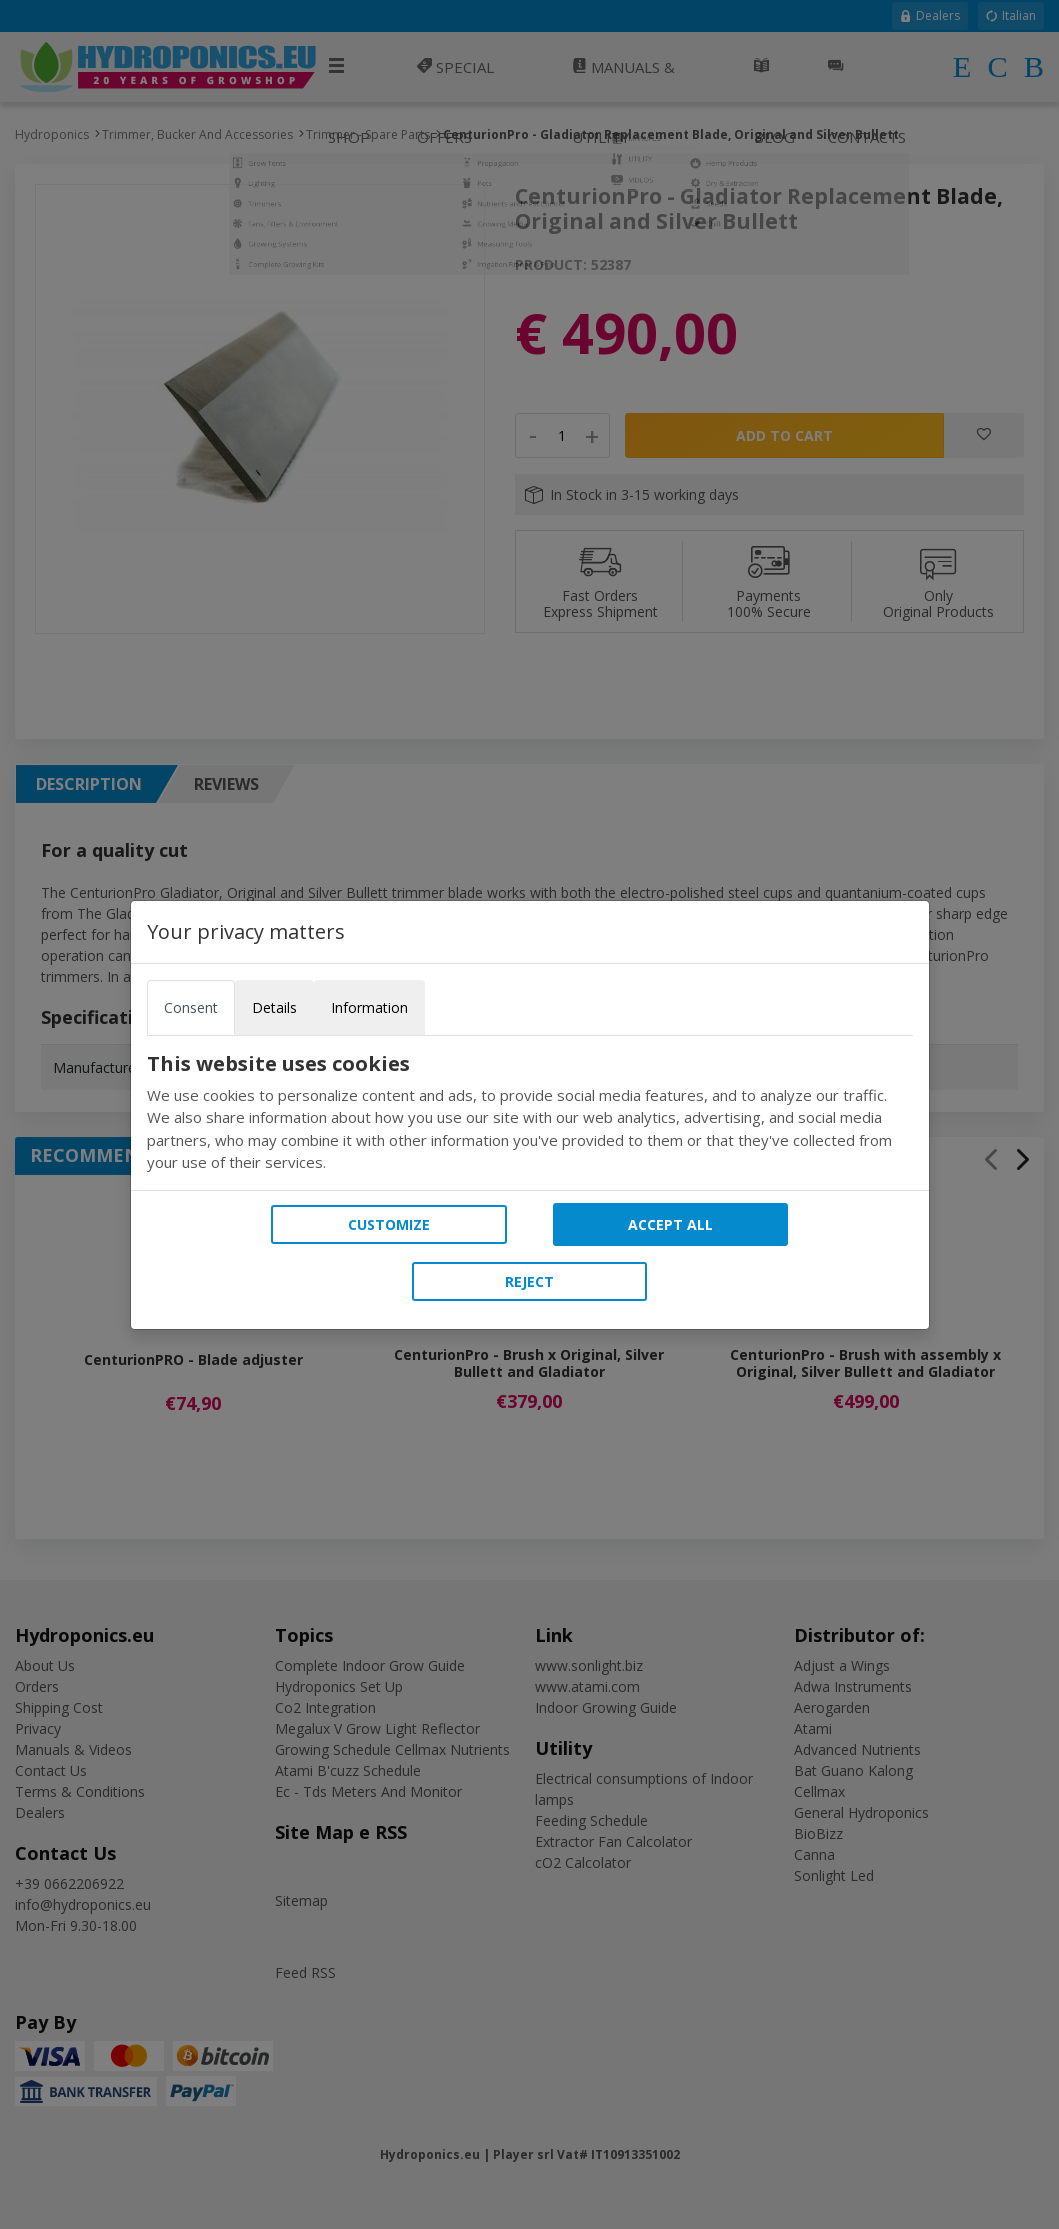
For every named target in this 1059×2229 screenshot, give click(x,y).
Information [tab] (369, 1007)
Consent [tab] (191, 1007)
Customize (389, 1224)
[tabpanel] (530, 1113)
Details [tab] (274, 1007)
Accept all (670, 1224)
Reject (529, 1281)
